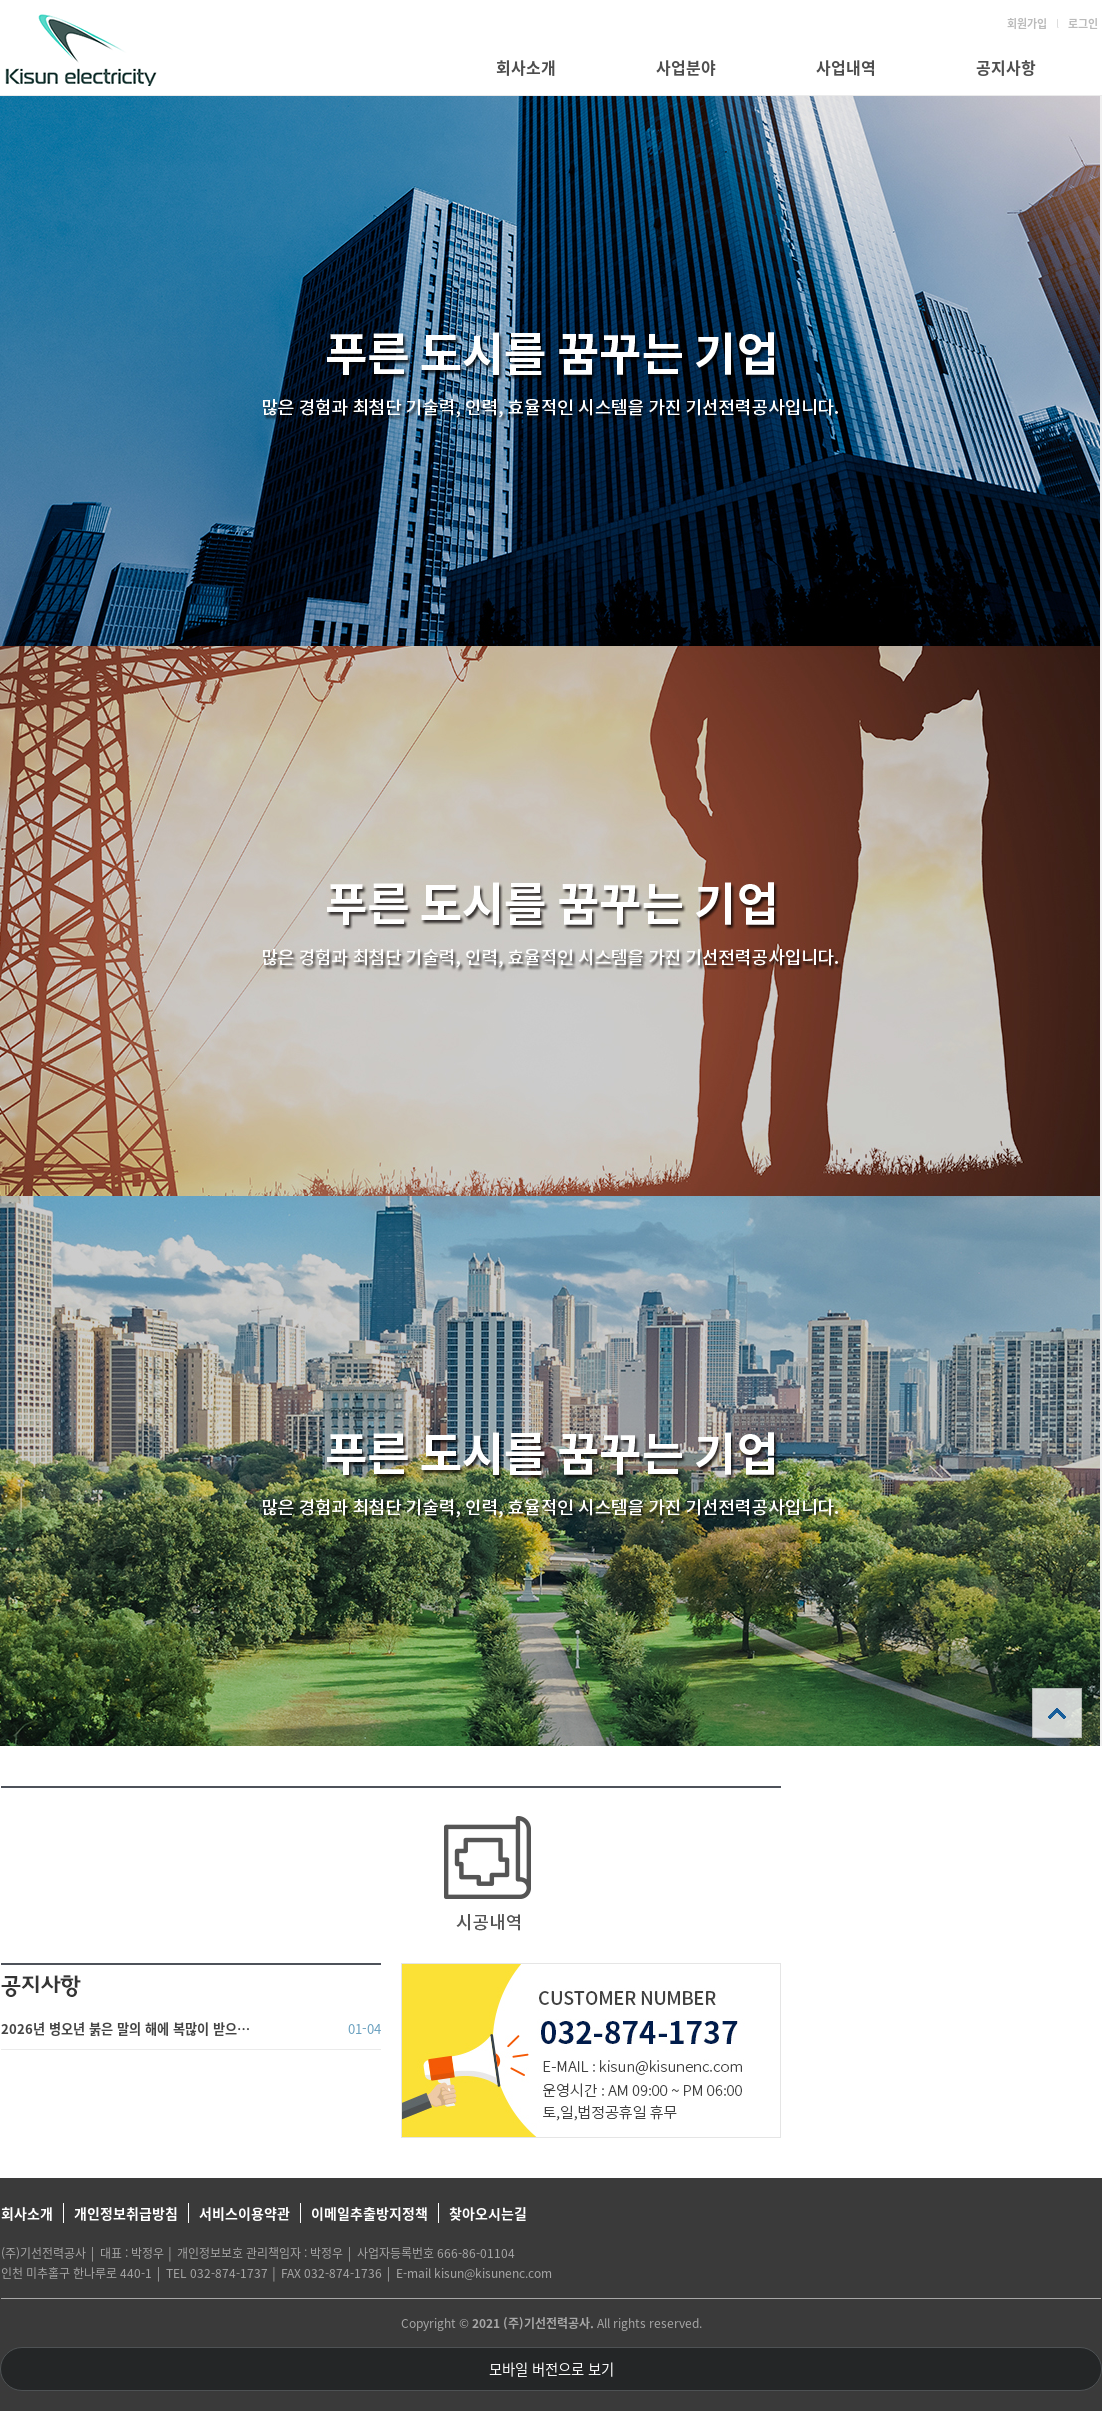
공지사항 (1006, 67)
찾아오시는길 (488, 2213)
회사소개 (526, 67)
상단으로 (1057, 1713)
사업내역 (846, 67)
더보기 (371, 1985)
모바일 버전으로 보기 (551, 2369)
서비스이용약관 (244, 2213)
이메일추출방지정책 (369, 2213)
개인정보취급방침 (126, 2213)
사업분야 (686, 67)
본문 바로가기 (0, 0)
